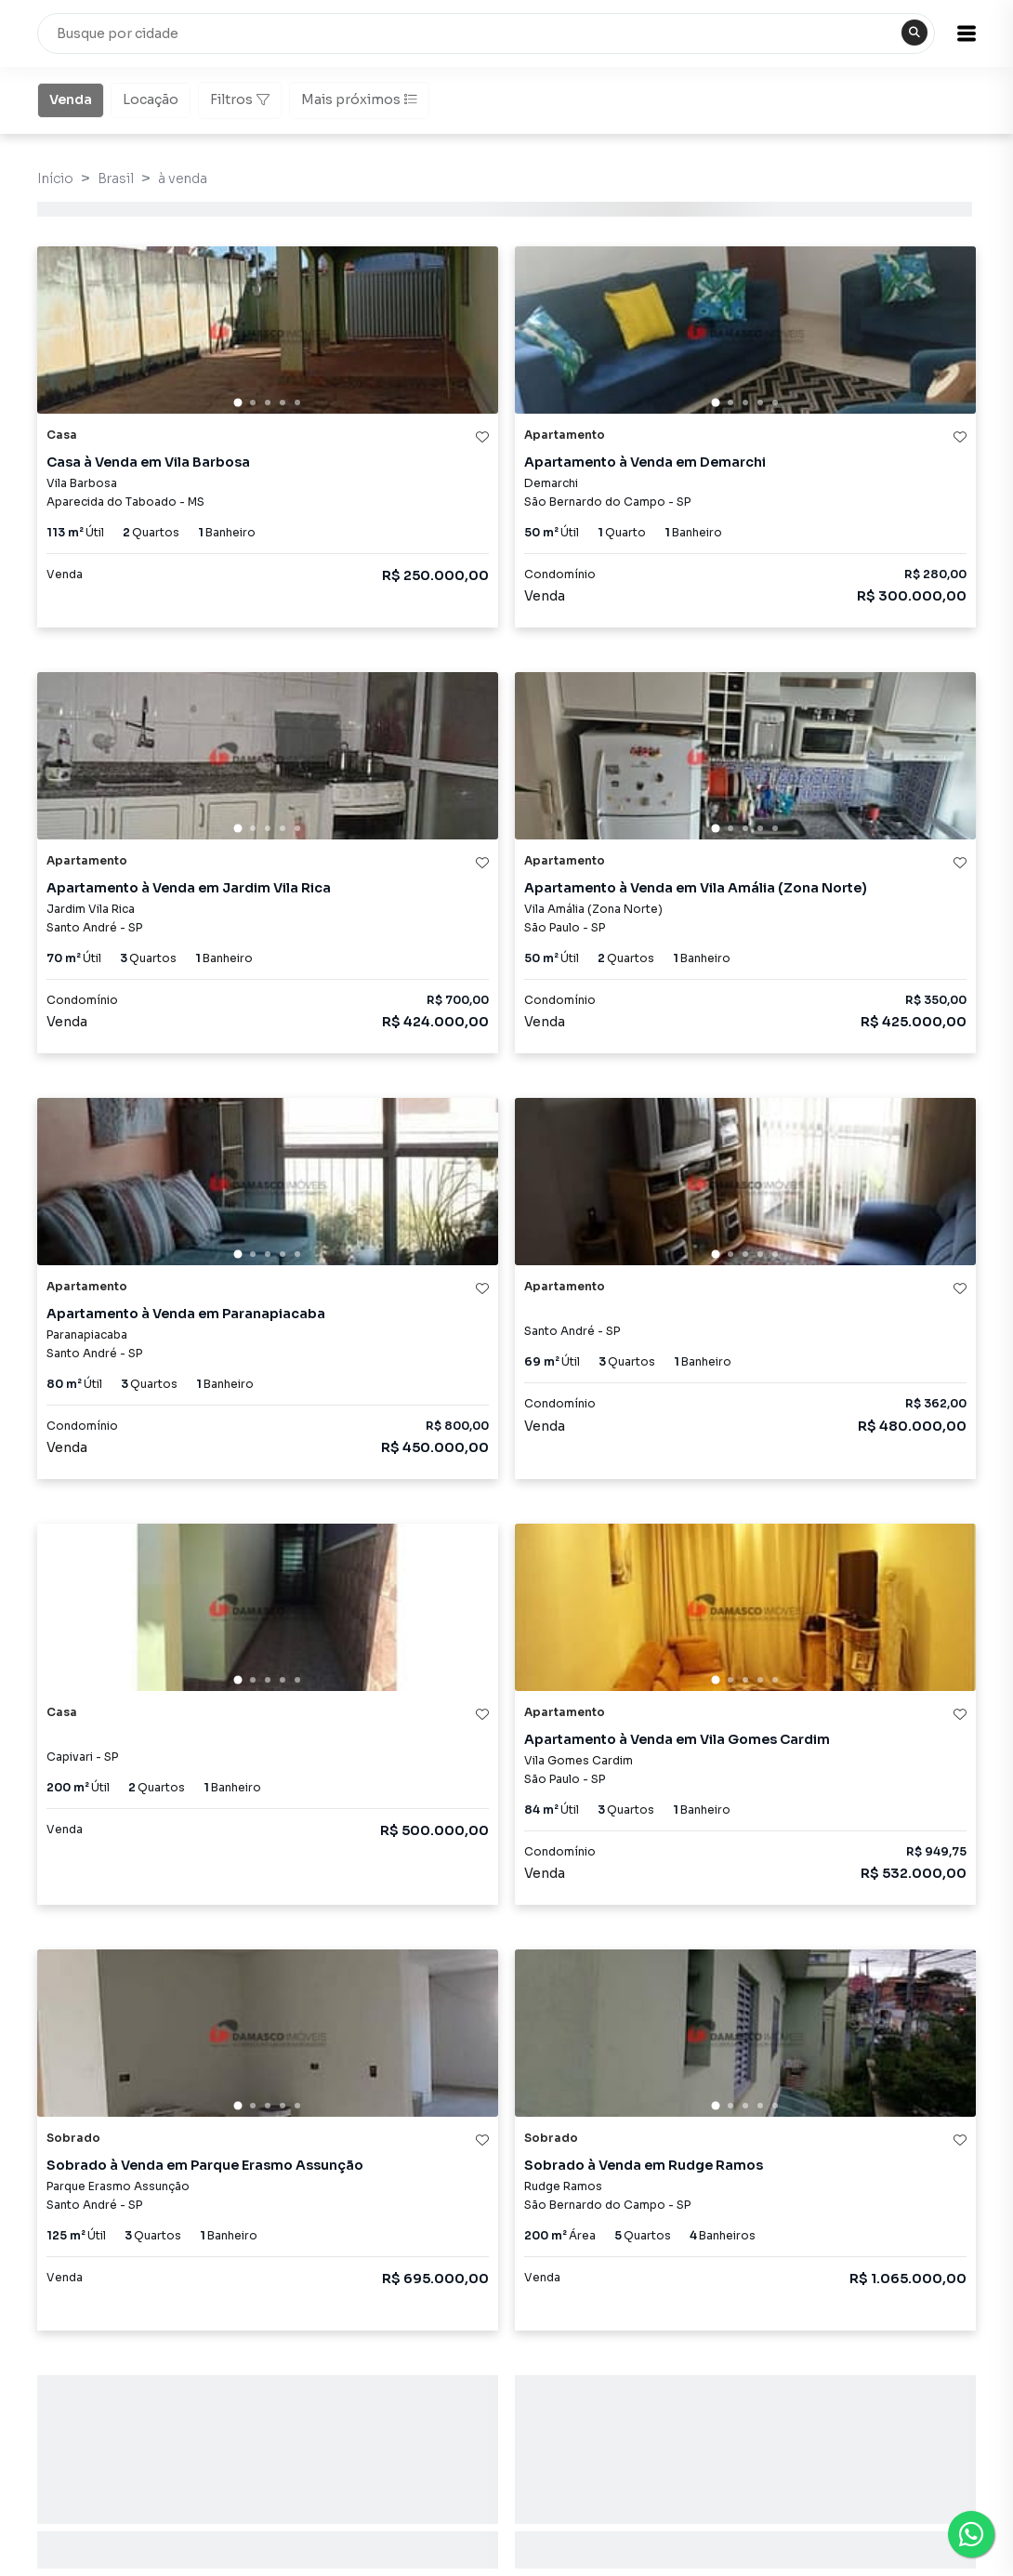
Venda (70, 98)
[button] (966, 33)
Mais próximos (359, 99)
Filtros (240, 99)
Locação (150, 98)
